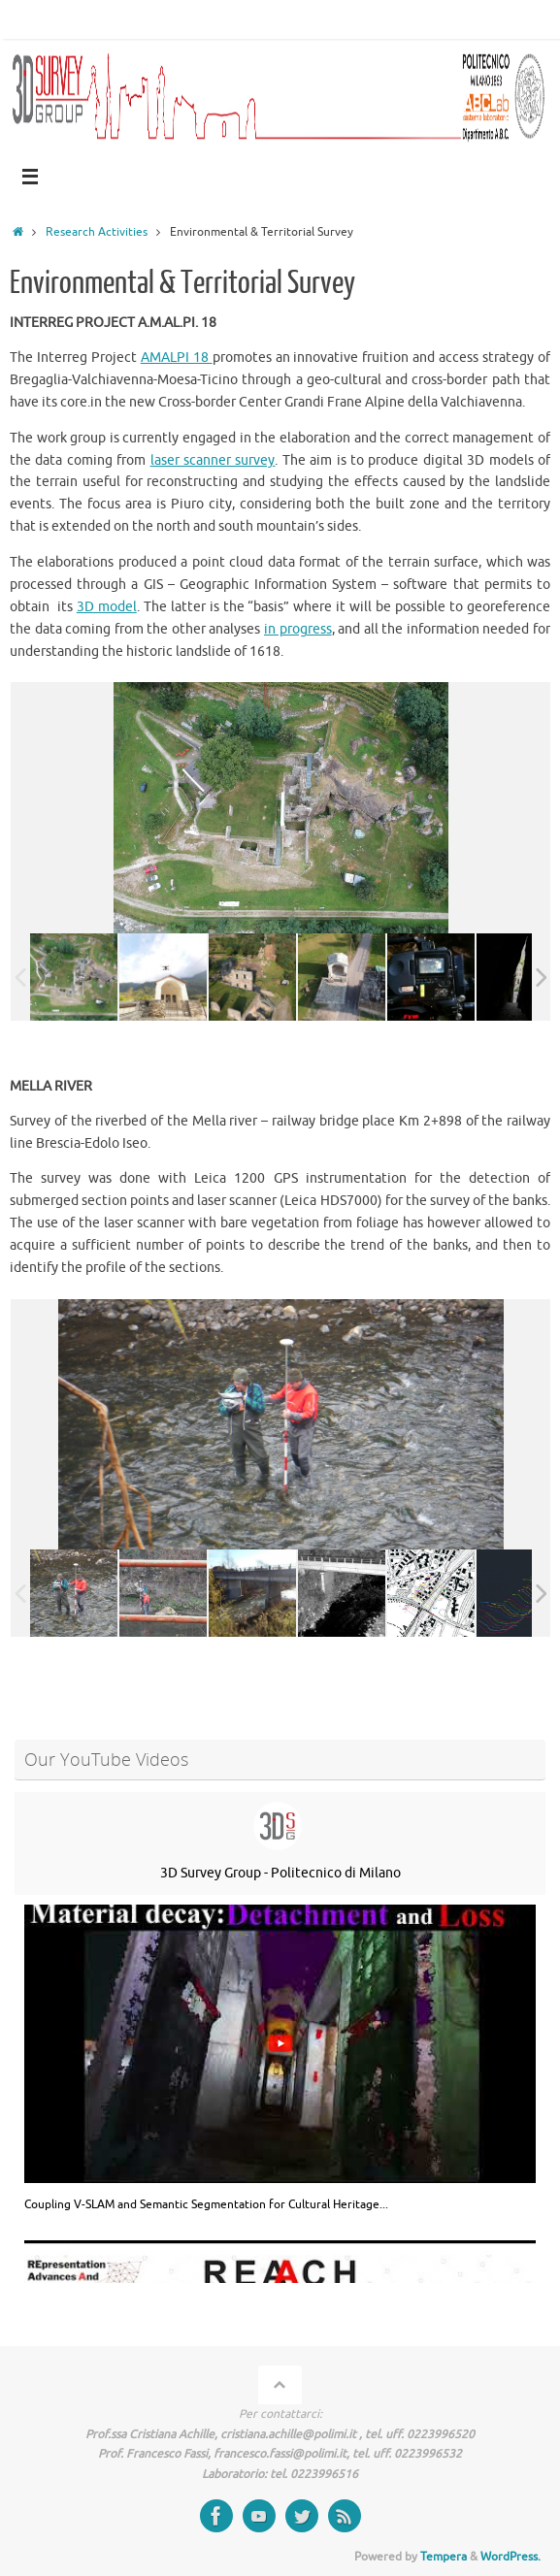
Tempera (443, 2556)
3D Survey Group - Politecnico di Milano (280, 1873)
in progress (298, 629)
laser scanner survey (213, 460)
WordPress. (510, 2556)
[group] (280, 2058)
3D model (107, 607)
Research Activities (97, 232)
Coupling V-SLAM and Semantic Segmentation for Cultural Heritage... (206, 2204)
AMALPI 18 (177, 357)
